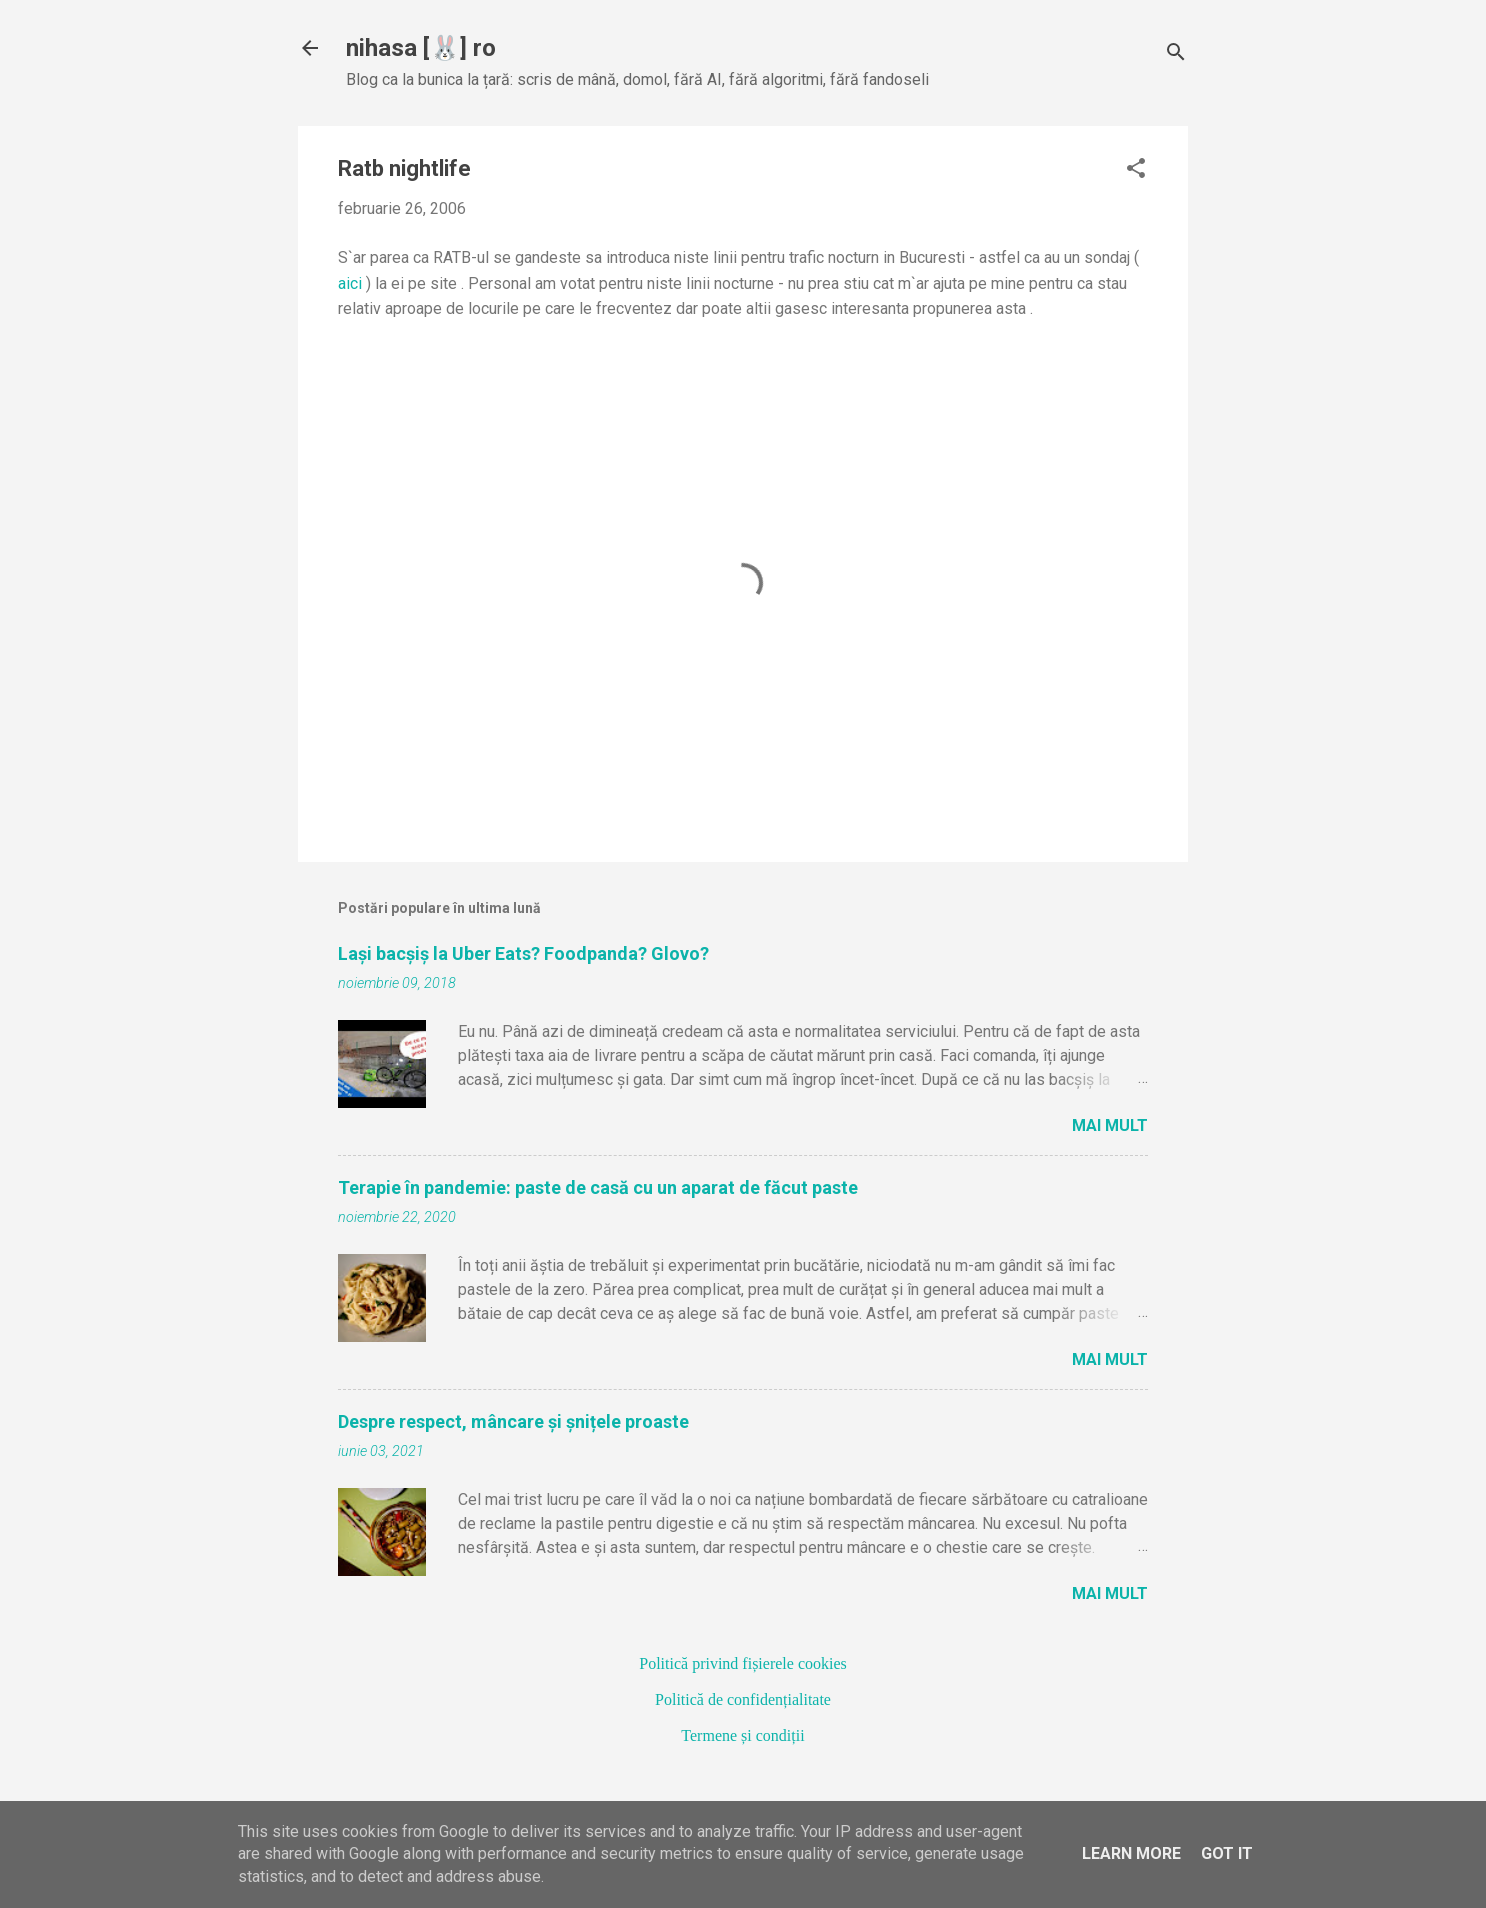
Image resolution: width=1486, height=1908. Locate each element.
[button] (1136, 170)
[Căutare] (1176, 54)
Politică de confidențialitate (743, 1699)
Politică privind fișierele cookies (743, 1663)
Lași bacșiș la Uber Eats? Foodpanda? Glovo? (523, 953)
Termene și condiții (742, 1735)
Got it (1227, 1853)
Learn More (1131, 1853)
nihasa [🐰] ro (421, 48)
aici (350, 283)
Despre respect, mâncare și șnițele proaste (513, 1421)
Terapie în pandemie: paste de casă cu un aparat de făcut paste (598, 1187)
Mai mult (1110, 1125)
